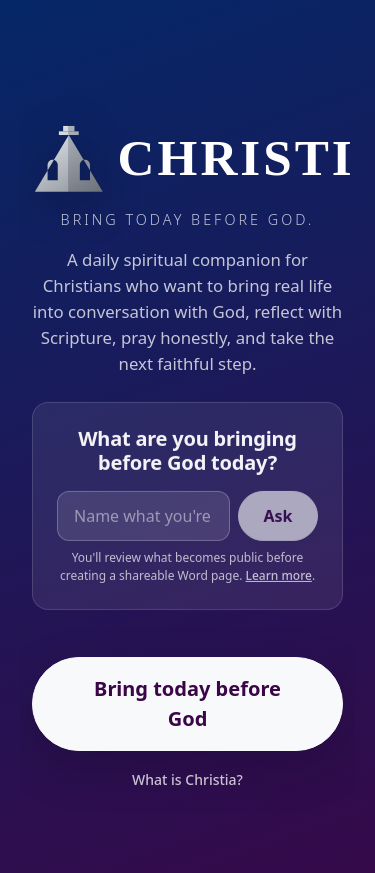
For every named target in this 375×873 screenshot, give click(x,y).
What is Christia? (187, 779)
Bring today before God (187, 703)
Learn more (279, 576)
